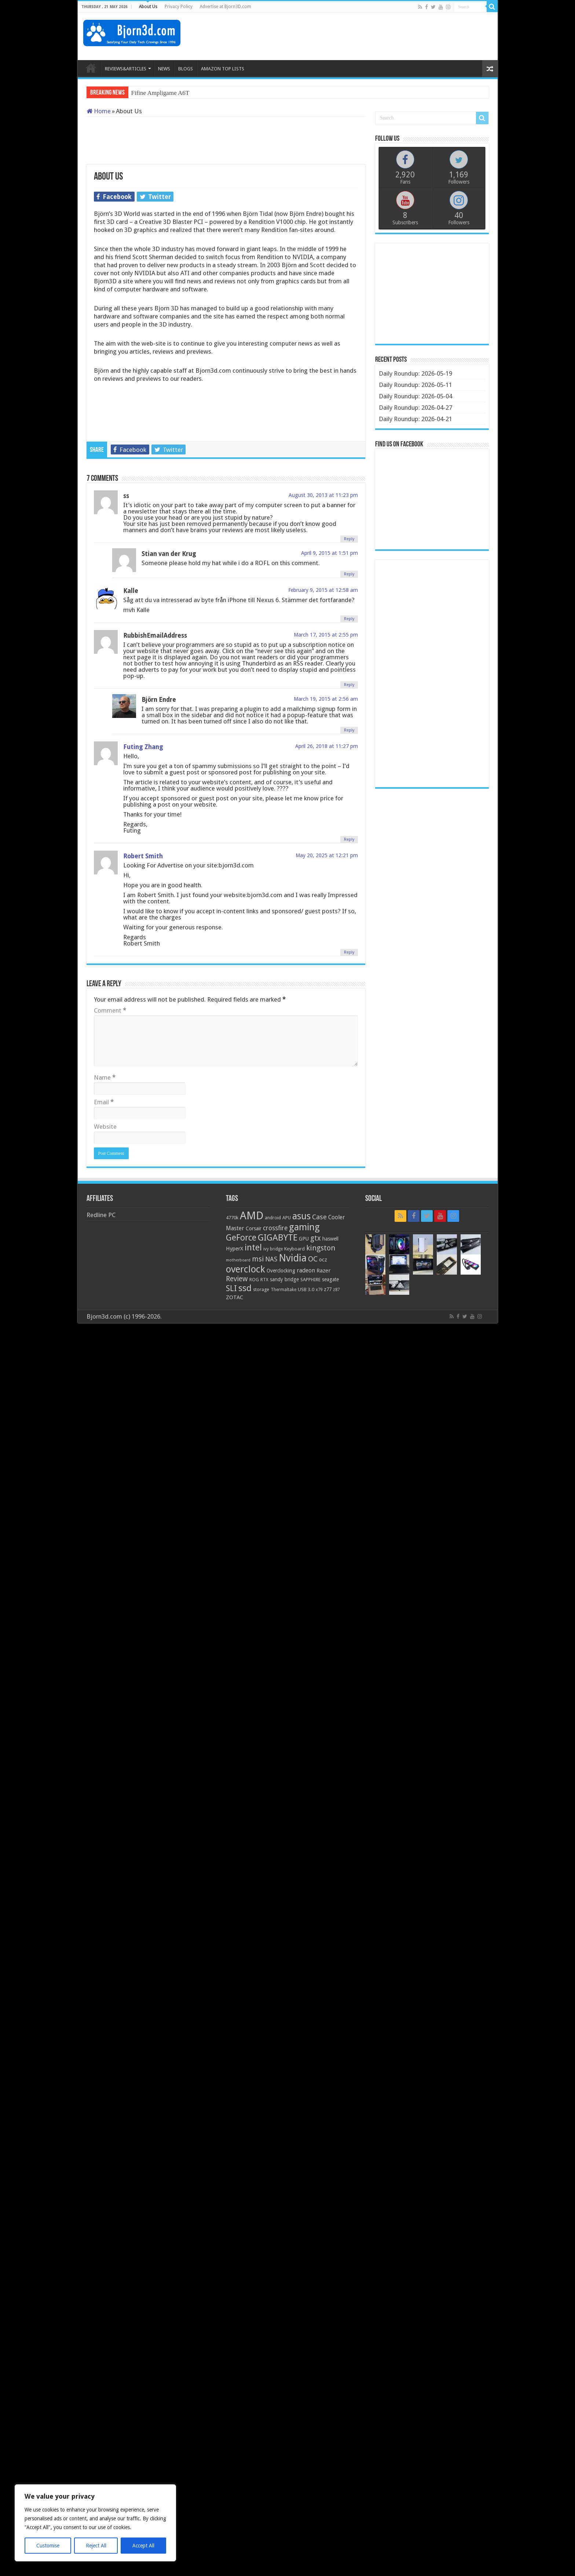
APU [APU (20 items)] (286, 1217)
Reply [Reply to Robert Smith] (349, 952)
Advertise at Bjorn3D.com (225, 6)
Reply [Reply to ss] (349, 539)
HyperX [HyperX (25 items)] (234, 1248)
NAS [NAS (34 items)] (271, 1259)
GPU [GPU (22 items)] (304, 1239)
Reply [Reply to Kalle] (349, 618)
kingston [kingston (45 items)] (320, 1247)
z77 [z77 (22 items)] (328, 1289)
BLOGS (185, 68)
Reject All (96, 2546)
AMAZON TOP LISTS (222, 68)
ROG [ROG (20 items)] (254, 1279)
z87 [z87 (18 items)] (336, 1289)
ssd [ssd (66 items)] (245, 1288)
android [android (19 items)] (273, 1217)
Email (104, 1102)
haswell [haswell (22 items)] (330, 1239)
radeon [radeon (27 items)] (306, 1270)
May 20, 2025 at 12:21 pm (327, 855)
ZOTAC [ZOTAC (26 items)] (234, 1297)
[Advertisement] (358, 36)
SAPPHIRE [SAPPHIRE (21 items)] (310, 1279)
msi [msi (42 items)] (258, 1259)
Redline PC (101, 1215)
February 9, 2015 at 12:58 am (323, 590)
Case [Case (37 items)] (319, 1217)
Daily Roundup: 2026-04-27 (415, 407)
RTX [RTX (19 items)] (264, 1279)
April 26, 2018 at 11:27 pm (326, 746)
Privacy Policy (179, 6)
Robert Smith (143, 856)
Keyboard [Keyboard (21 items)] (294, 1249)
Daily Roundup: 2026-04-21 (415, 419)
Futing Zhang (143, 747)
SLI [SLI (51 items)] (231, 1288)
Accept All (143, 2546)
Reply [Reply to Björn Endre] (349, 730)
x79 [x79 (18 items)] (319, 1289)
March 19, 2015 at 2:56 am (326, 699)
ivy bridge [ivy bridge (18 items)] (273, 1249)
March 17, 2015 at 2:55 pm (326, 635)
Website (105, 1126)
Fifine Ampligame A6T (160, 92)
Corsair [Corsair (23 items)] (253, 1228)
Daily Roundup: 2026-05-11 (415, 384)
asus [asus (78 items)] (301, 1215)
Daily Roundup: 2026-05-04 (415, 396)
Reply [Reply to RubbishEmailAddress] (349, 684)
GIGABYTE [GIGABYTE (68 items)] (277, 1237)
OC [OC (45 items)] (313, 1258)
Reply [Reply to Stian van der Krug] (349, 574)
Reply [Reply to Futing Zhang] (349, 839)
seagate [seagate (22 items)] (330, 1279)
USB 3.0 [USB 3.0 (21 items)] (306, 1289)
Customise (47, 2546)
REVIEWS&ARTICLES (125, 68)
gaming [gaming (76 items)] (304, 1227)
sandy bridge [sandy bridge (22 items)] (284, 1279)
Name (105, 1077)
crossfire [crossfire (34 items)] (275, 1228)
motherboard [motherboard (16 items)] (238, 1260)
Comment (110, 1010)
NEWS (164, 68)
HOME (90, 67)
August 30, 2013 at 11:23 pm (323, 495)
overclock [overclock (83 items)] (245, 1269)
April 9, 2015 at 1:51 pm (329, 553)
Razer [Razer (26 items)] (323, 1270)
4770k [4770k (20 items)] (232, 1217)
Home (99, 111)
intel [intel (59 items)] (253, 1247)
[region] (95, 2522)
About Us (148, 6)
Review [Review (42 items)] (237, 1279)
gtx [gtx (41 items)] (315, 1238)
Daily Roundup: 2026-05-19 (415, 373)
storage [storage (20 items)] (261, 1289)
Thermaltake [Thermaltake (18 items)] (283, 1289)
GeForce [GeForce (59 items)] (241, 1237)
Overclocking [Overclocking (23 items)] (281, 1271)
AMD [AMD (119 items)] (251, 1215)
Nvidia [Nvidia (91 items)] (293, 1258)
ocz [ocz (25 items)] (323, 1259)
